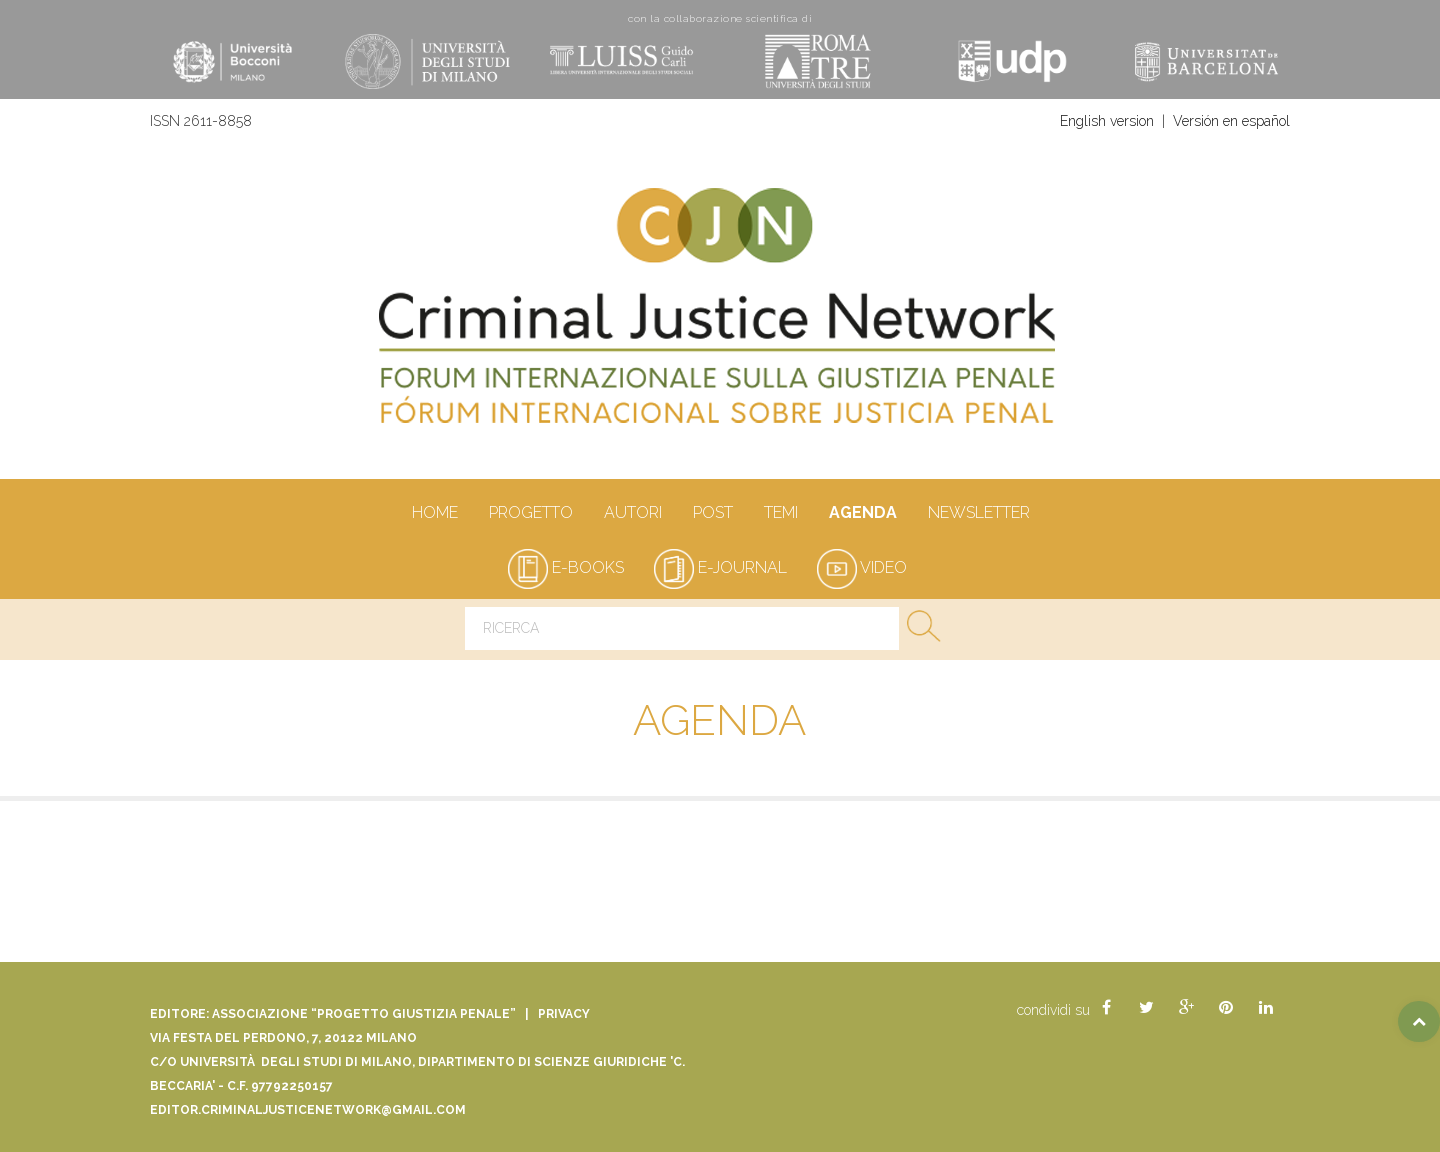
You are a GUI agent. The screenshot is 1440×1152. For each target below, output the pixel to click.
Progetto (530, 514)
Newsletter (978, 514)
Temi (780, 514)
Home (434, 514)
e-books (566, 567)
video (862, 567)
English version (1107, 121)
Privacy (564, 1014)
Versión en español (1231, 121)
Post (712, 514)
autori (632, 514)
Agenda (862, 514)
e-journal (720, 567)
